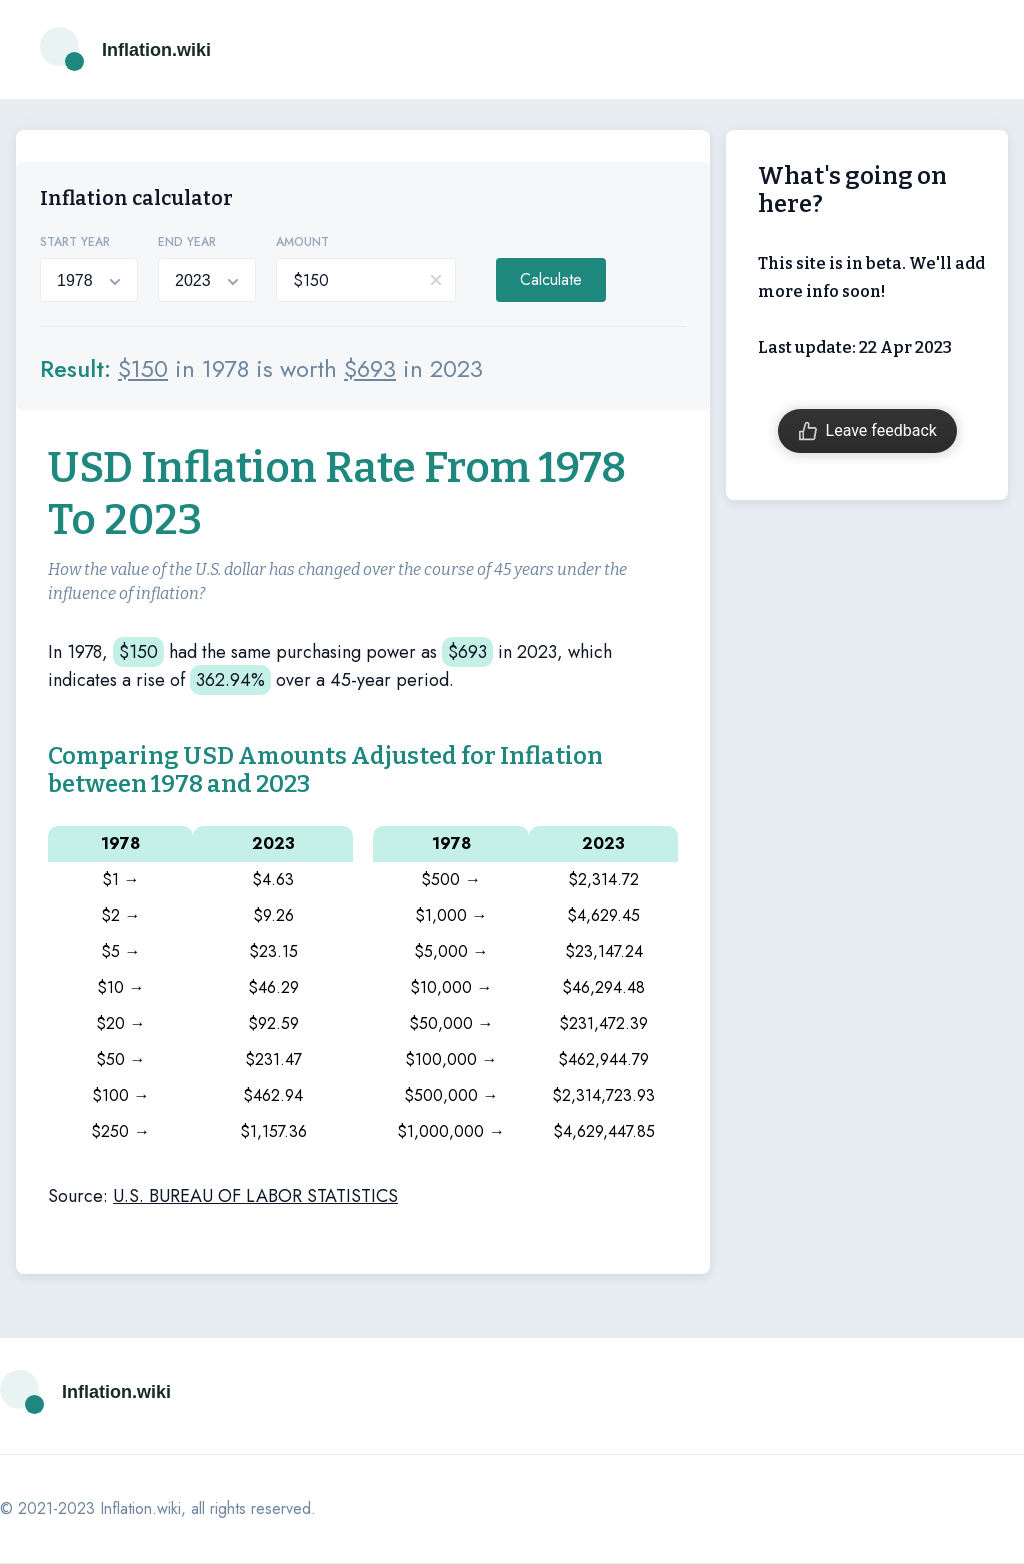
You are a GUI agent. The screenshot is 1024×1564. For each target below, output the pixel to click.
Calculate (551, 279)
